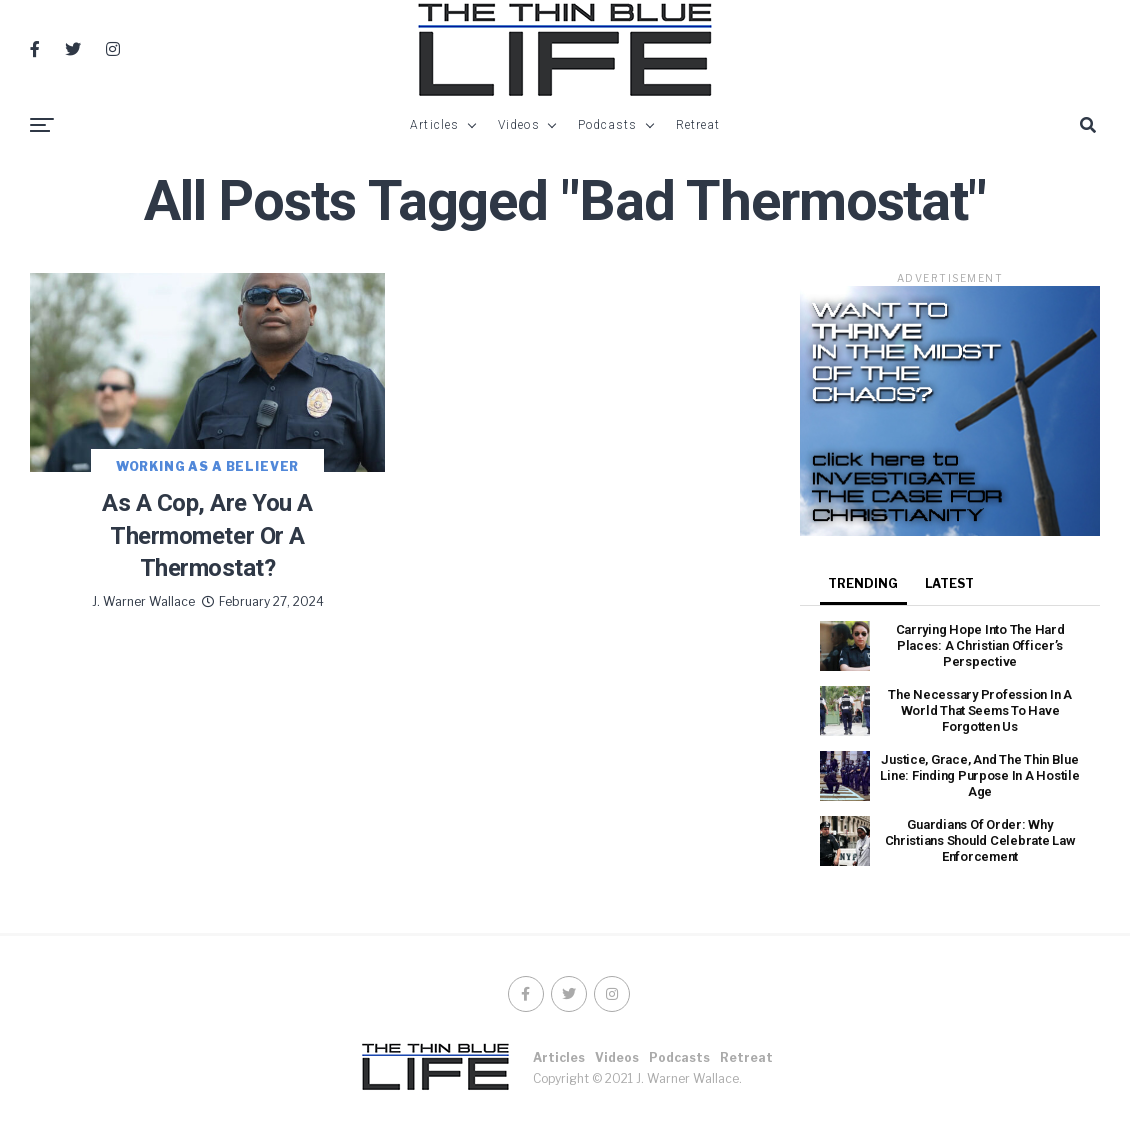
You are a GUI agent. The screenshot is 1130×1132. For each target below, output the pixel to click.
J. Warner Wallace (143, 601)
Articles (435, 125)
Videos (519, 125)
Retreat (698, 125)
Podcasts (608, 125)
